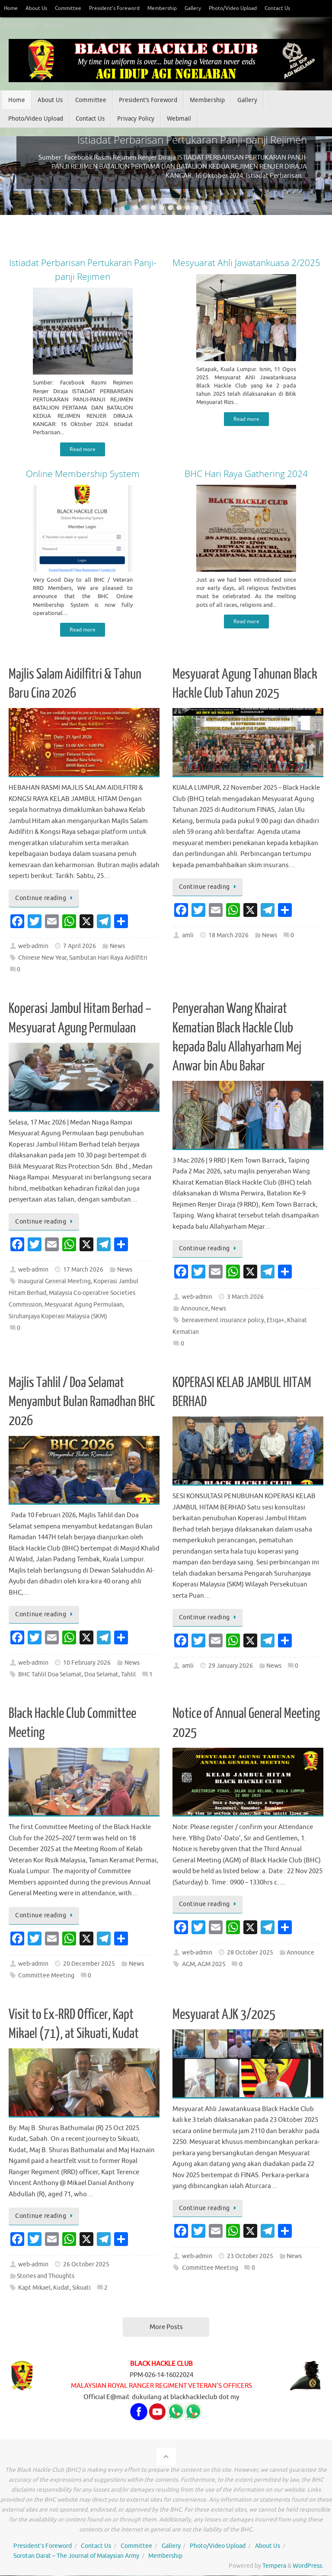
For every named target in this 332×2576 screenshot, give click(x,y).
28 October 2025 (250, 1953)
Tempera (274, 2566)
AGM (188, 1965)
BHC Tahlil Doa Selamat (50, 1675)
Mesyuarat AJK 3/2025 (223, 2015)
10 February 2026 (87, 1663)
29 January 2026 (230, 1666)
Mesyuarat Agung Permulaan (84, 1305)
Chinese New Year (42, 958)
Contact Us (296, 8)
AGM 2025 (212, 1965)
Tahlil (128, 1675)
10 (205, 207)
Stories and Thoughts (45, 2277)
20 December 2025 (89, 1964)
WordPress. (308, 2566)
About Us (39, 8)
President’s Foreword (121, 8)
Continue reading (45, 899)
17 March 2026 (83, 1270)
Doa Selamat (101, 1675)
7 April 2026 (79, 947)
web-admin (33, 947)
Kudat (61, 2288)
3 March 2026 (245, 1297)
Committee (72, 8)
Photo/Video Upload (248, 8)
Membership (172, 8)
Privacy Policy (21, 25)
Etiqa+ (275, 1321)
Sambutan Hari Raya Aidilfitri (108, 958)
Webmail (57, 25)
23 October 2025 (250, 2257)
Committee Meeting (46, 1976)
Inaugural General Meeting (54, 1282)
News (117, 947)
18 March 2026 (228, 936)
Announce (194, 1309)
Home (11, 8)
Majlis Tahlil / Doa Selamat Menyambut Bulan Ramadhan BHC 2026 (82, 1402)
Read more (82, 449)
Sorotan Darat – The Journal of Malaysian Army (76, 2556)
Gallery (205, 8)
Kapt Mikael (34, 2288)
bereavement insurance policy (223, 1321)
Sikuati (81, 2288)
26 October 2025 (86, 2265)
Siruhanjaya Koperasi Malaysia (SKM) (58, 1317)
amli (188, 936)
